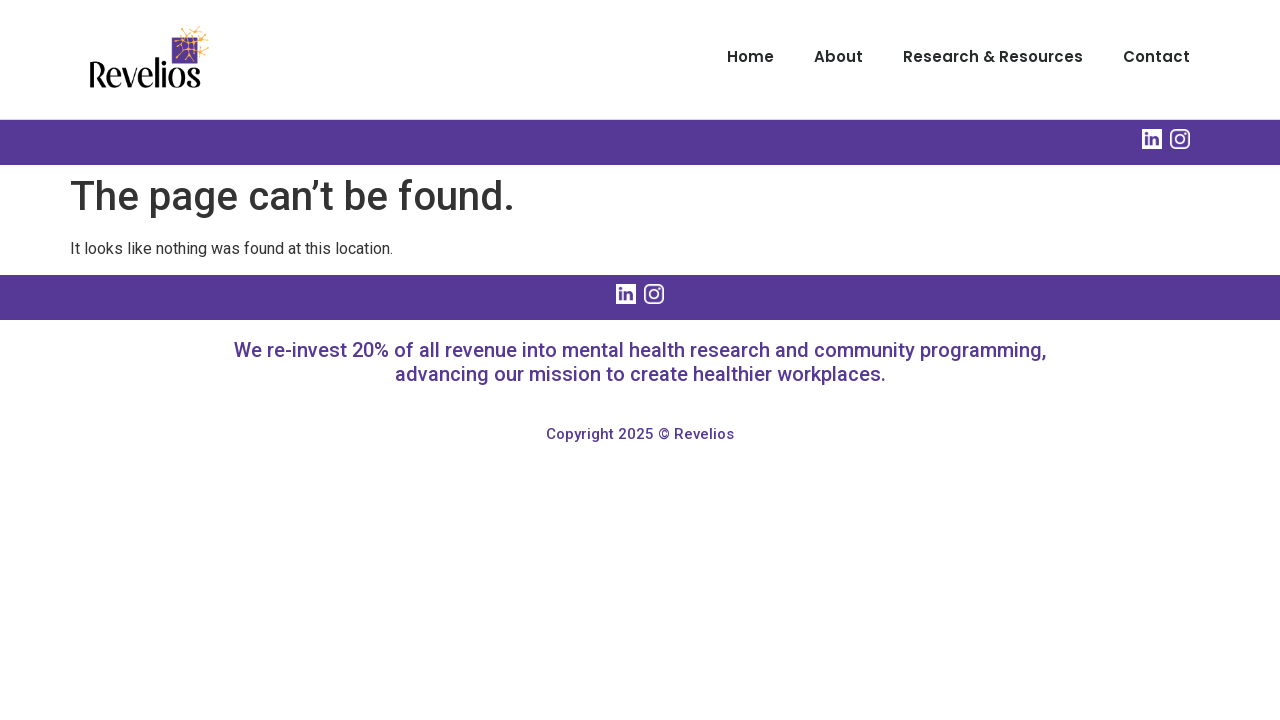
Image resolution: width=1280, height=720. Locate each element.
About (838, 56)
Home (750, 56)
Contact (1156, 56)
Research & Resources (993, 56)
